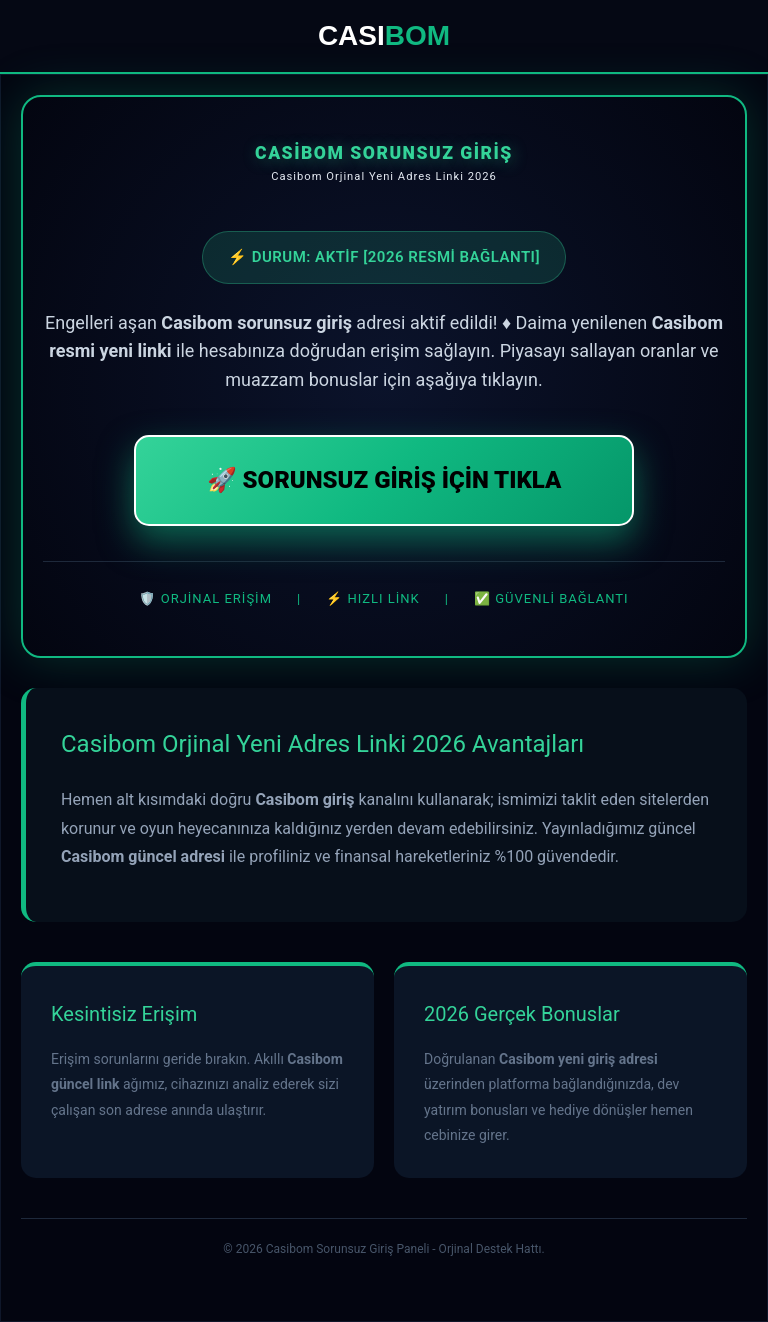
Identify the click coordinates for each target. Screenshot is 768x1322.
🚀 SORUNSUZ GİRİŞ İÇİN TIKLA (384, 480)
